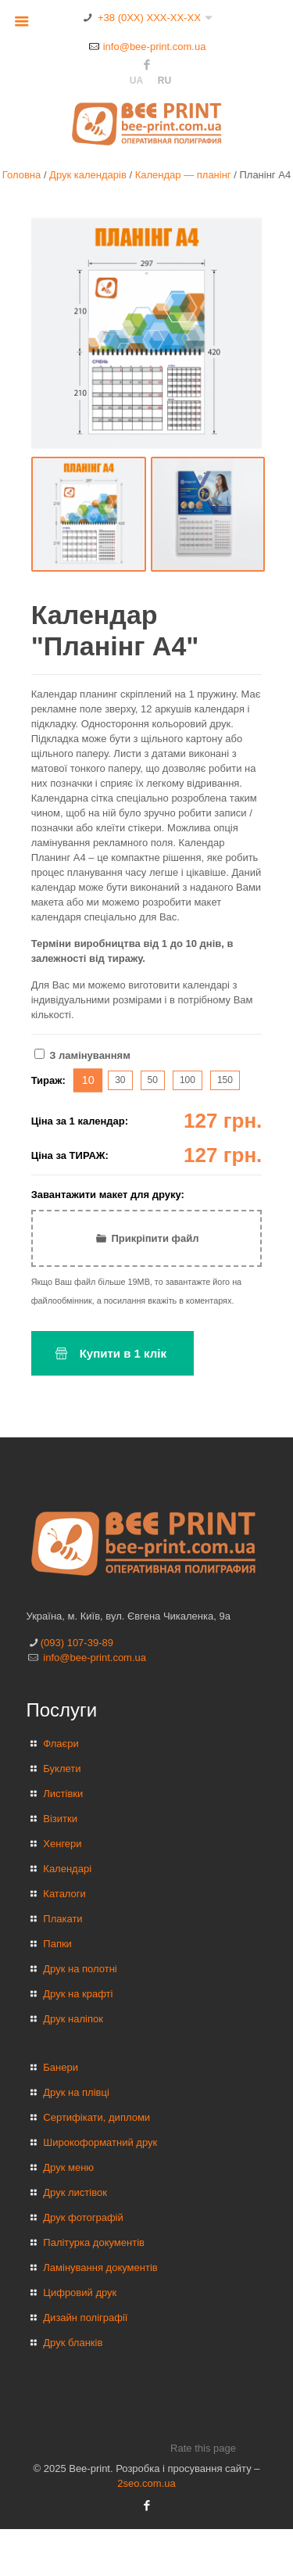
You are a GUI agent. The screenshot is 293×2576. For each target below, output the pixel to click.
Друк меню (68, 2167)
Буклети (61, 1768)
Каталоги (64, 1894)
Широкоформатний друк (100, 2142)
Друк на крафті (78, 1994)
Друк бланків (72, 2342)
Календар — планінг (183, 175)
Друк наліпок (73, 2019)
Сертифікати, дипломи (96, 2117)
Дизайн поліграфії (85, 2317)
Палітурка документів (94, 2242)
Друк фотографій (83, 2217)
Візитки (60, 1818)
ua (136, 80)
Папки (57, 1944)
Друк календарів (88, 175)
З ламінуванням (82, 1055)
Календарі (67, 1869)
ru (164, 80)
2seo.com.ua (146, 2483)
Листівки (63, 1793)
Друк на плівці (76, 2092)
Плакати (62, 1919)
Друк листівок (75, 2192)
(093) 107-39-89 (77, 1643)
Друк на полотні (79, 1969)
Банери (60, 2067)
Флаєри (60, 1743)
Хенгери (62, 1843)
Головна (21, 175)
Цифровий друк (79, 2292)
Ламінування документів (100, 2267)
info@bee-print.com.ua (154, 46)
